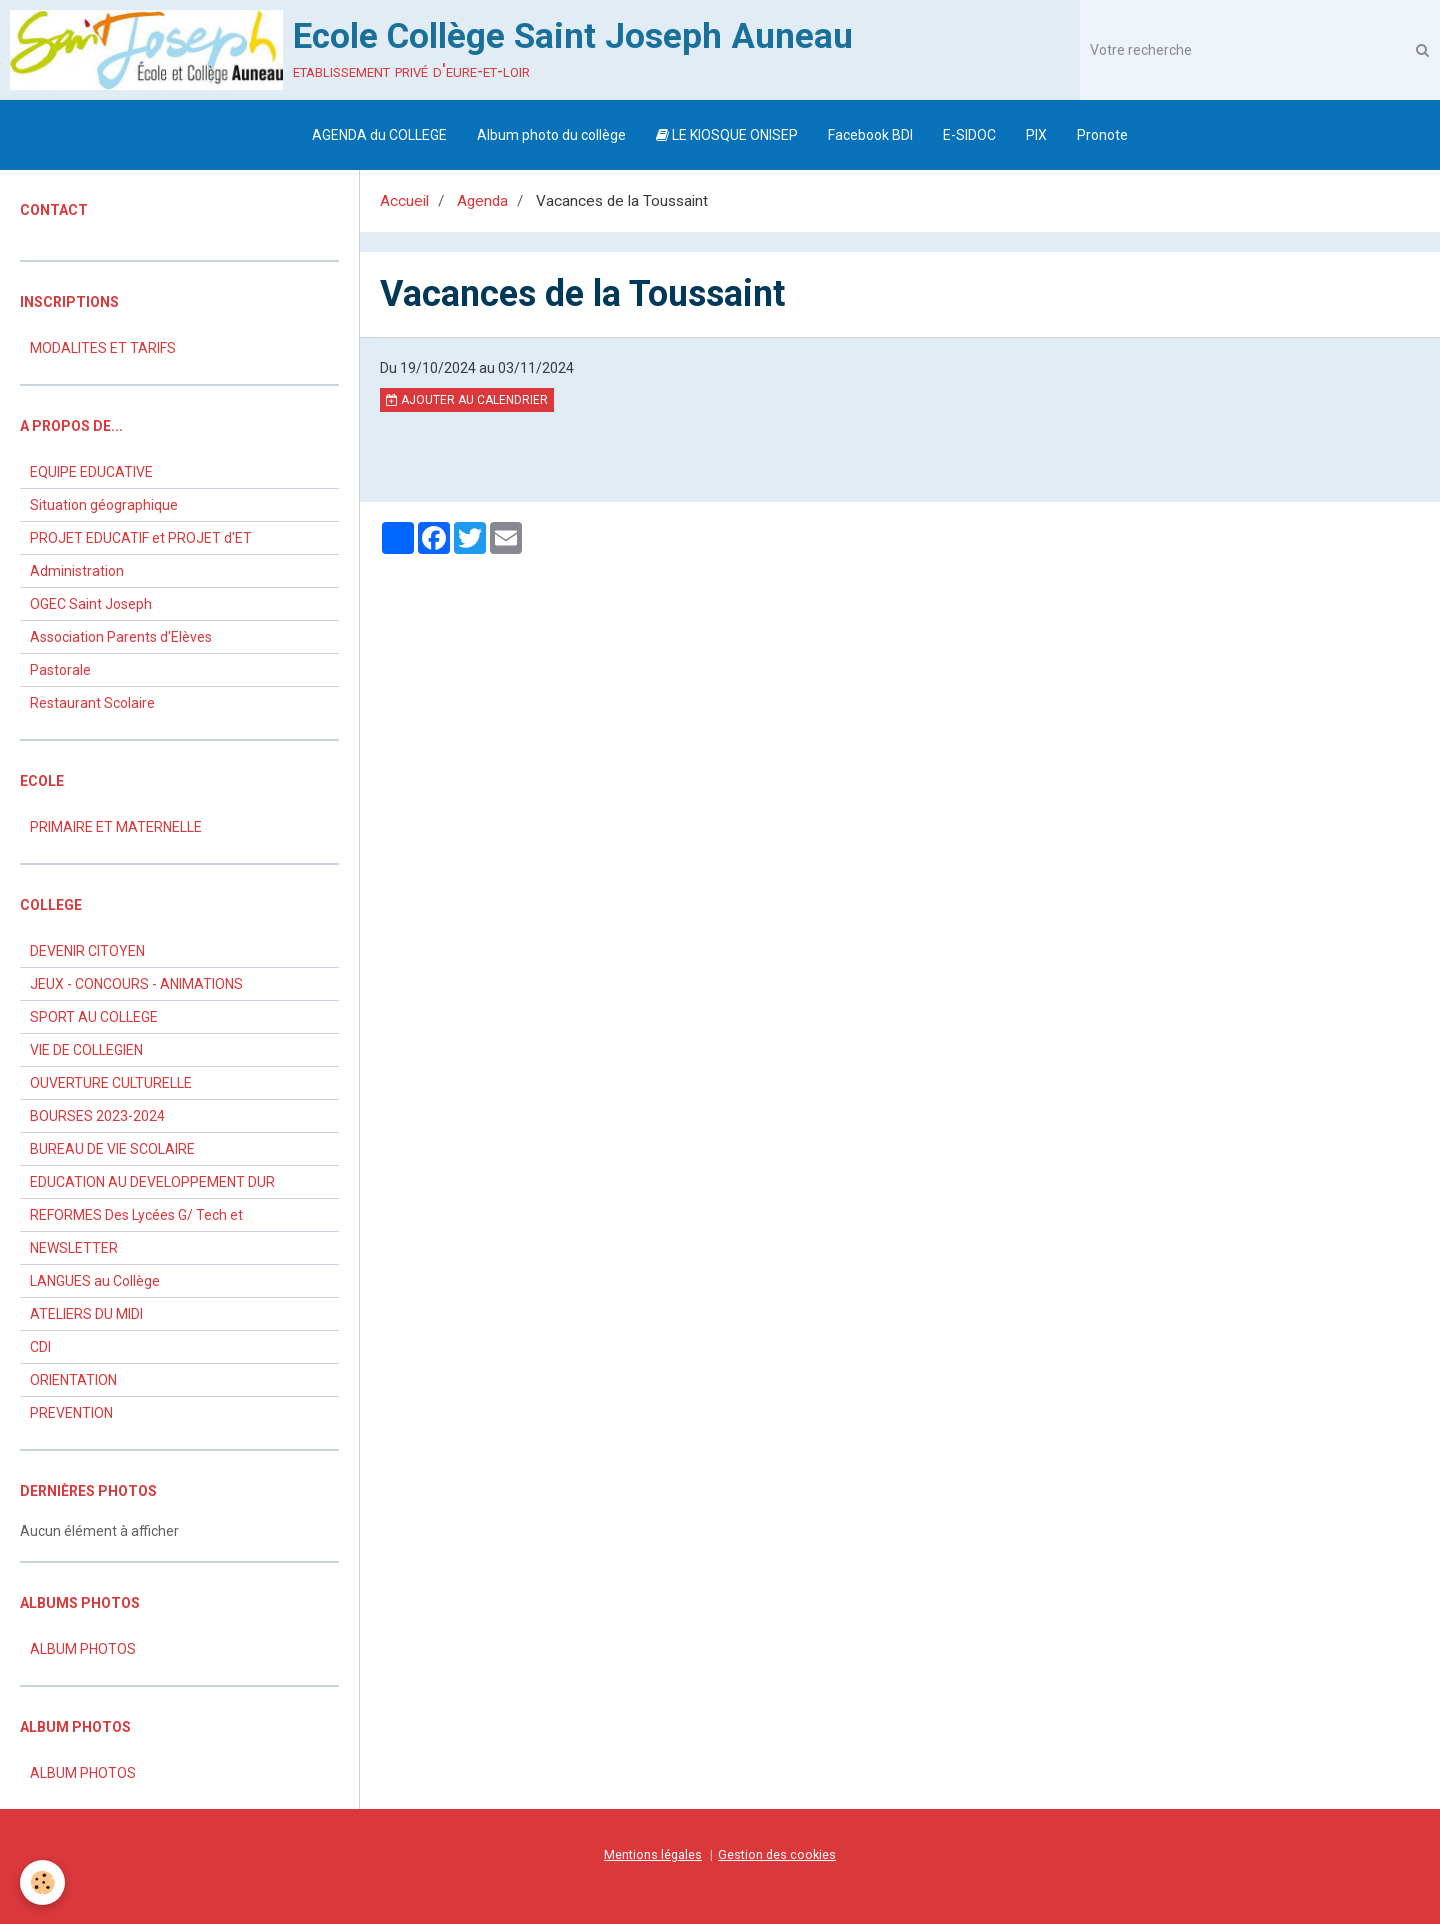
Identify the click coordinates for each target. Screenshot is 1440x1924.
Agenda (482, 201)
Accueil (404, 201)
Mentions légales (653, 1854)
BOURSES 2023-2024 (97, 1116)
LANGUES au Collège (95, 1281)
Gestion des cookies (777, 1854)
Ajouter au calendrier (467, 400)
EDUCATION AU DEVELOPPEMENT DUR (152, 1182)
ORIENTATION (73, 1380)
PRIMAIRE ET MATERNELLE (116, 827)
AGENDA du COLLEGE (379, 135)
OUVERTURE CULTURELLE (111, 1083)
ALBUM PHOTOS (83, 1649)
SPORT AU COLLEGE (94, 1017)
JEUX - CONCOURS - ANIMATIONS (136, 984)
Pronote (1102, 135)
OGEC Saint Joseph (91, 604)
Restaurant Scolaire (92, 703)
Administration (77, 571)
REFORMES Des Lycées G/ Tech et (136, 1215)
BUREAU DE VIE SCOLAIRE (112, 1149)
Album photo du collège (551, 135)
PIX (1036, 135)
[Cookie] (42, 1882)
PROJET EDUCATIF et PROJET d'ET (141, 538)
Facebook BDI (870, 135)
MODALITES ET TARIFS (103, 348)
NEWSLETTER (74, 1248)
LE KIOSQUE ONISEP (727, 135)
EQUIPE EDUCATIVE (91, 472)
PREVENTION (71, 1413)
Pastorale (60, 670)
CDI (40, 1347)
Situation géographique (104, 505)
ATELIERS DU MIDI (86, 1314)
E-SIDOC (969, 135)
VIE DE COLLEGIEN (86, 1050)
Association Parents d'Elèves (121, 637)
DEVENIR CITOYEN (87, 951)
